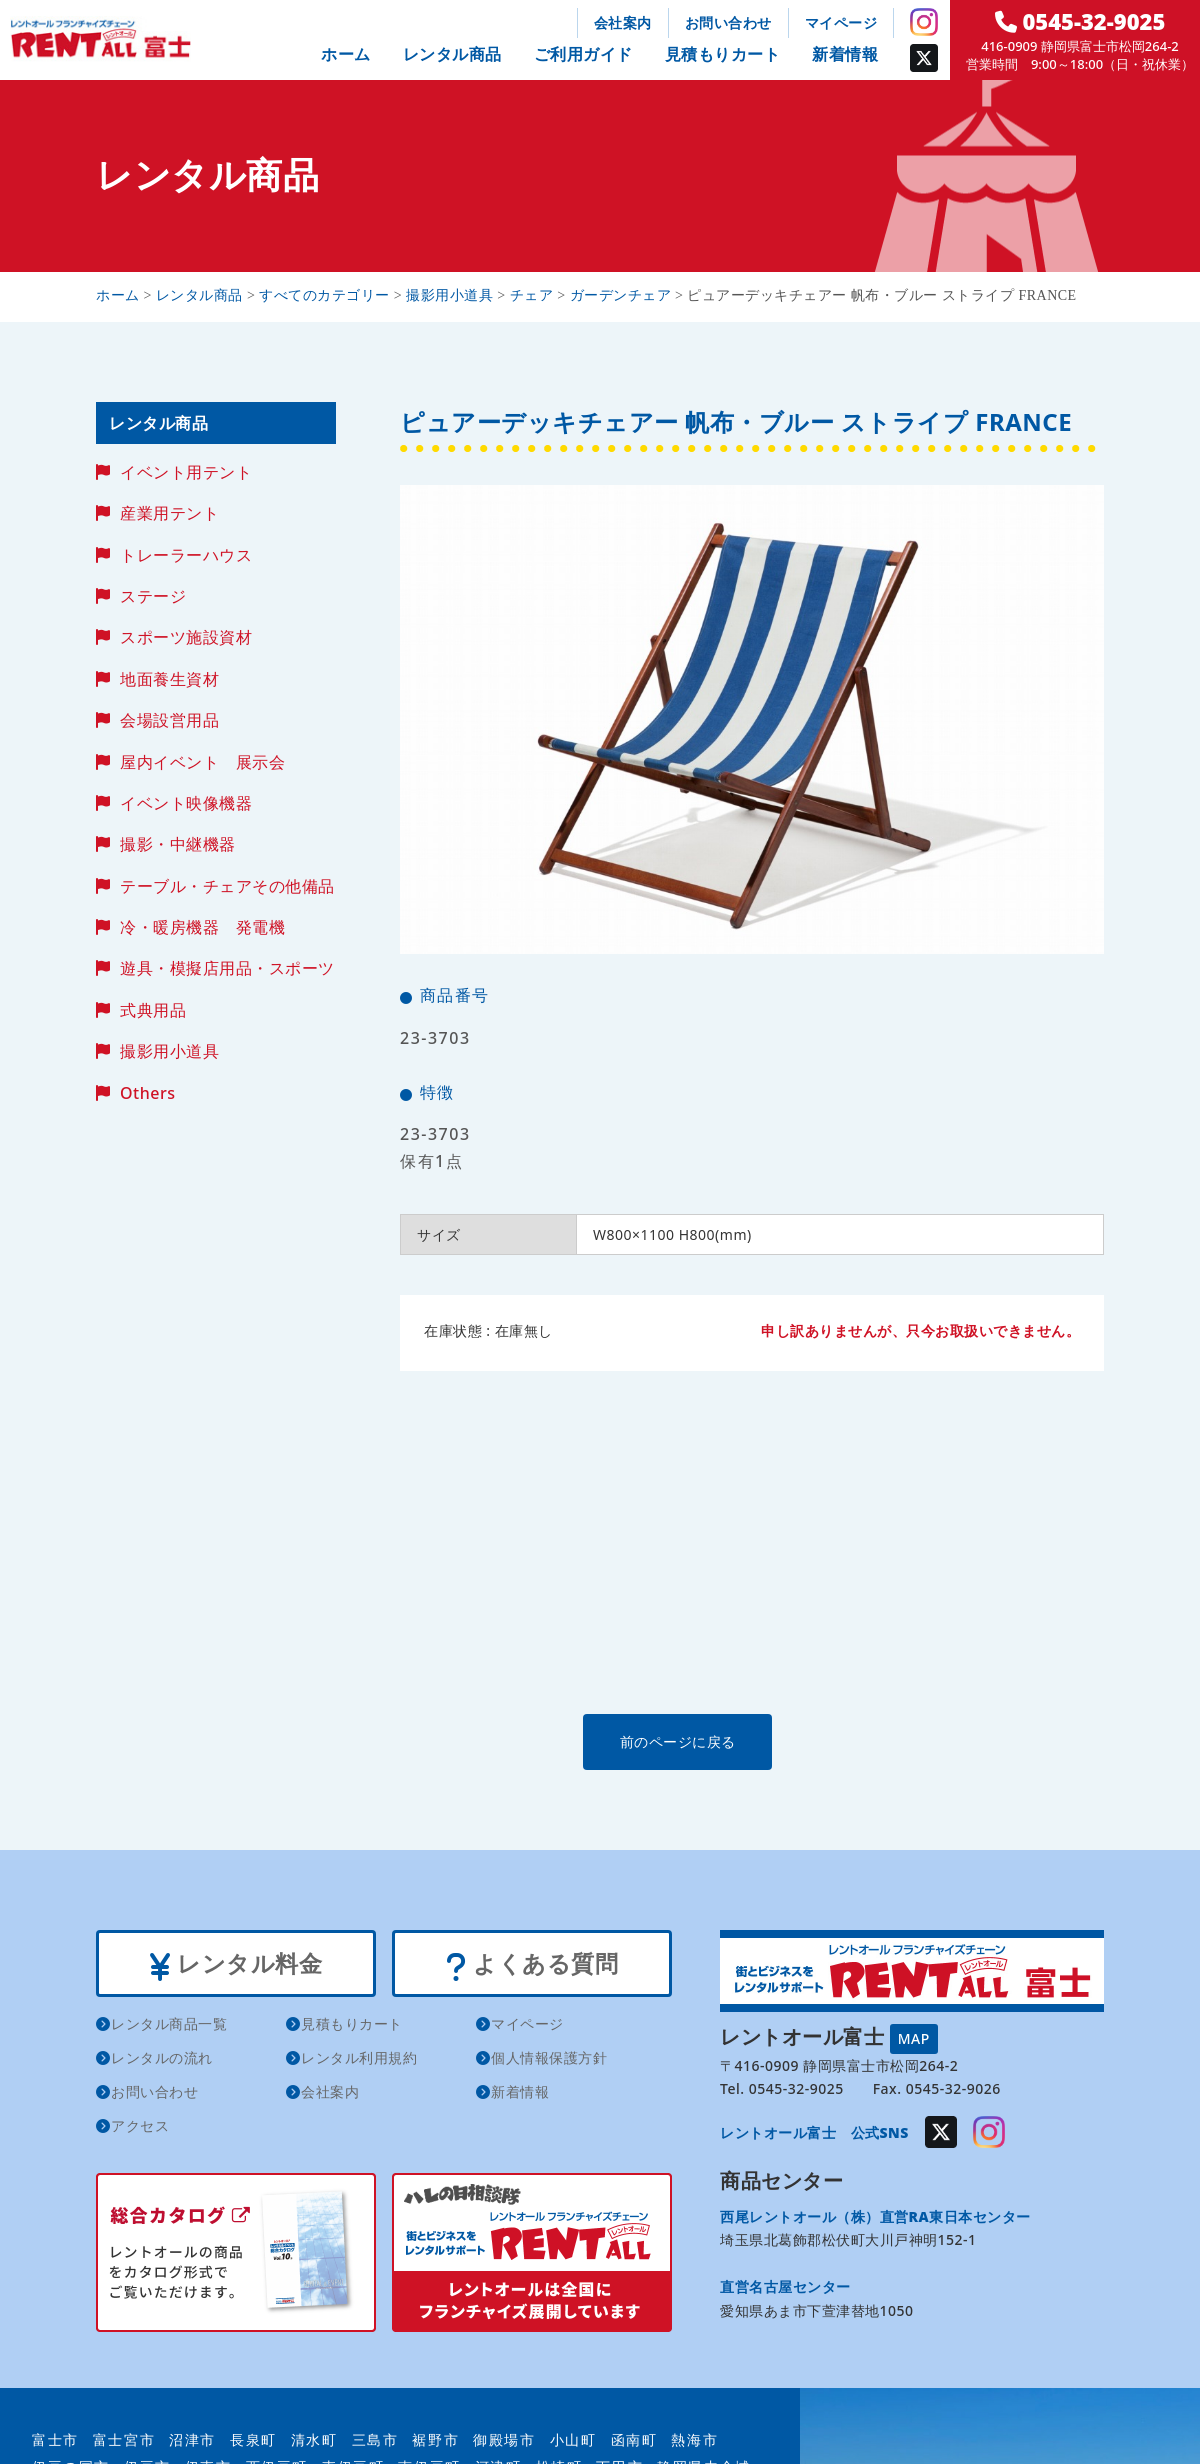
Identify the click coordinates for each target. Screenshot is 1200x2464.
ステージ (153, 596)
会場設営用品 (169, 720)
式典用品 (153, 1010)
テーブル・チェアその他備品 (227, 886)
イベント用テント (186, 472)
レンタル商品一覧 (169, 2026)
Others (147, 1093)
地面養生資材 (169, 679)
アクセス (140, 2128)
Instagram (924, 22)
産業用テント (169, 513)
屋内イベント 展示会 (202, 762)
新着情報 (845, 54)
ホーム (346, 54)
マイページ (841, 22)
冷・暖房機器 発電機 (202, 927)
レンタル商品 (452, 54)
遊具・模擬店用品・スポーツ (227, 968)
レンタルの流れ (162, 2060)
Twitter (924, 58)
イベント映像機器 (186, 803)
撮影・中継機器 (178, 844)
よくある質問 (531, 1965)
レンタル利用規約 (359, 2060)
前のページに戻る (751, 1741)
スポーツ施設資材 (186, 637)
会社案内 (623, 22)
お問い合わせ (728, 22)
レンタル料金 (235, 1965)
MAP (914, 2037)
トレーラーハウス (186, 555)
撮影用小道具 (169, 1051)
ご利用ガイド (583, 54)
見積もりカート (723, 54)
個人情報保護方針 (549, 2060)
